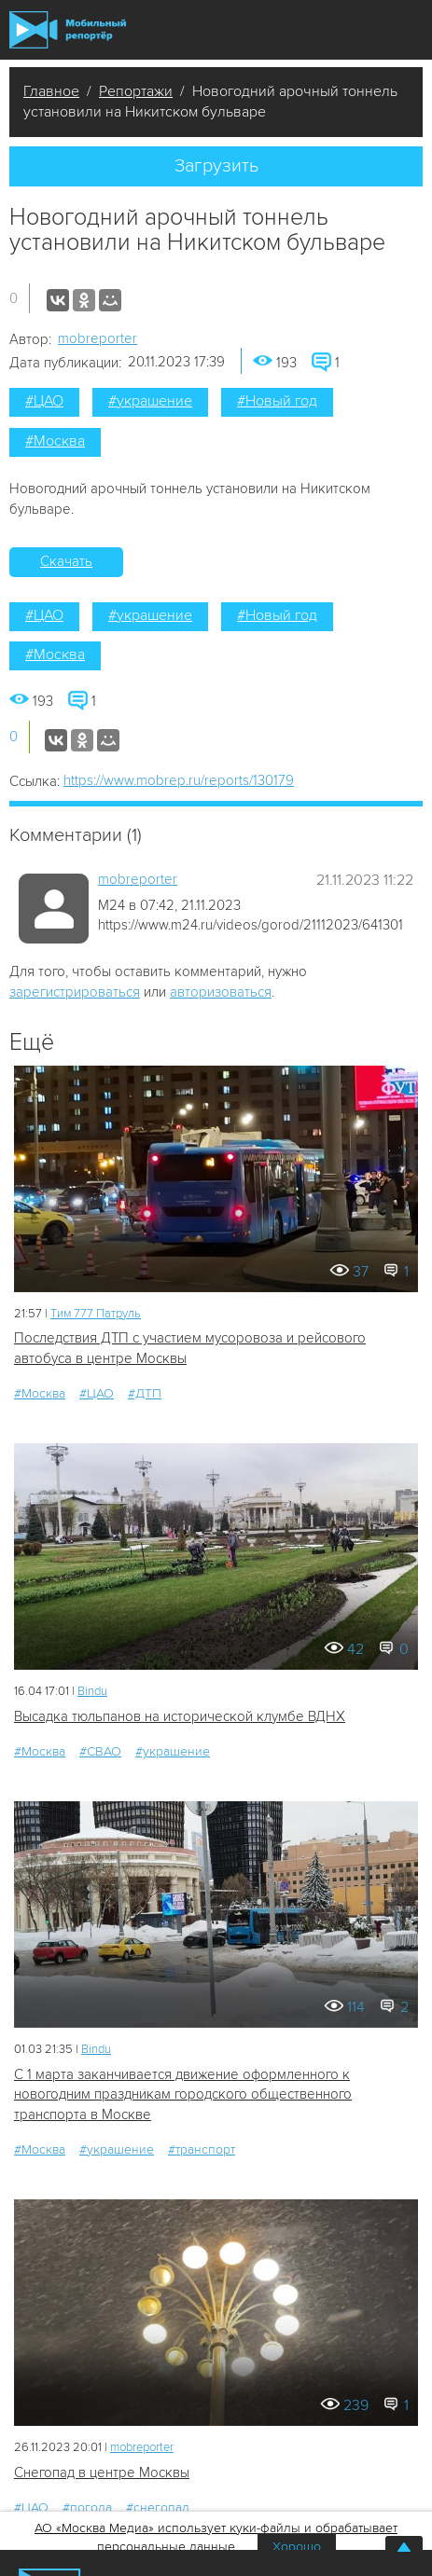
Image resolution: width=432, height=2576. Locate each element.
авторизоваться (221, 992)
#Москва (55, 441)
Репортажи (136, 91)
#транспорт (201, 2149)
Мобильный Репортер (67, 30)
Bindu (92, 1691)
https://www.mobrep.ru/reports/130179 (178, 780)
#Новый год (277, 401)
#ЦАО (44, 401)
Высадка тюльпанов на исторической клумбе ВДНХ (179, 1716)
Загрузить (216, 166)
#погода (87, 2507)
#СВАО (100, 1751)
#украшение (150, 401)
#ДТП (144, 1393)
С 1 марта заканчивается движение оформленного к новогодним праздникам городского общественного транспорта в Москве (183, 2094)
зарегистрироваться (74, 992)
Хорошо (296, 2547)
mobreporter (97, 338)
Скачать (66, 561)
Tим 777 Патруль (95, 1313)
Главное (51, 91)
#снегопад (157, 2507)
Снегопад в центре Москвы (101, 2472)
